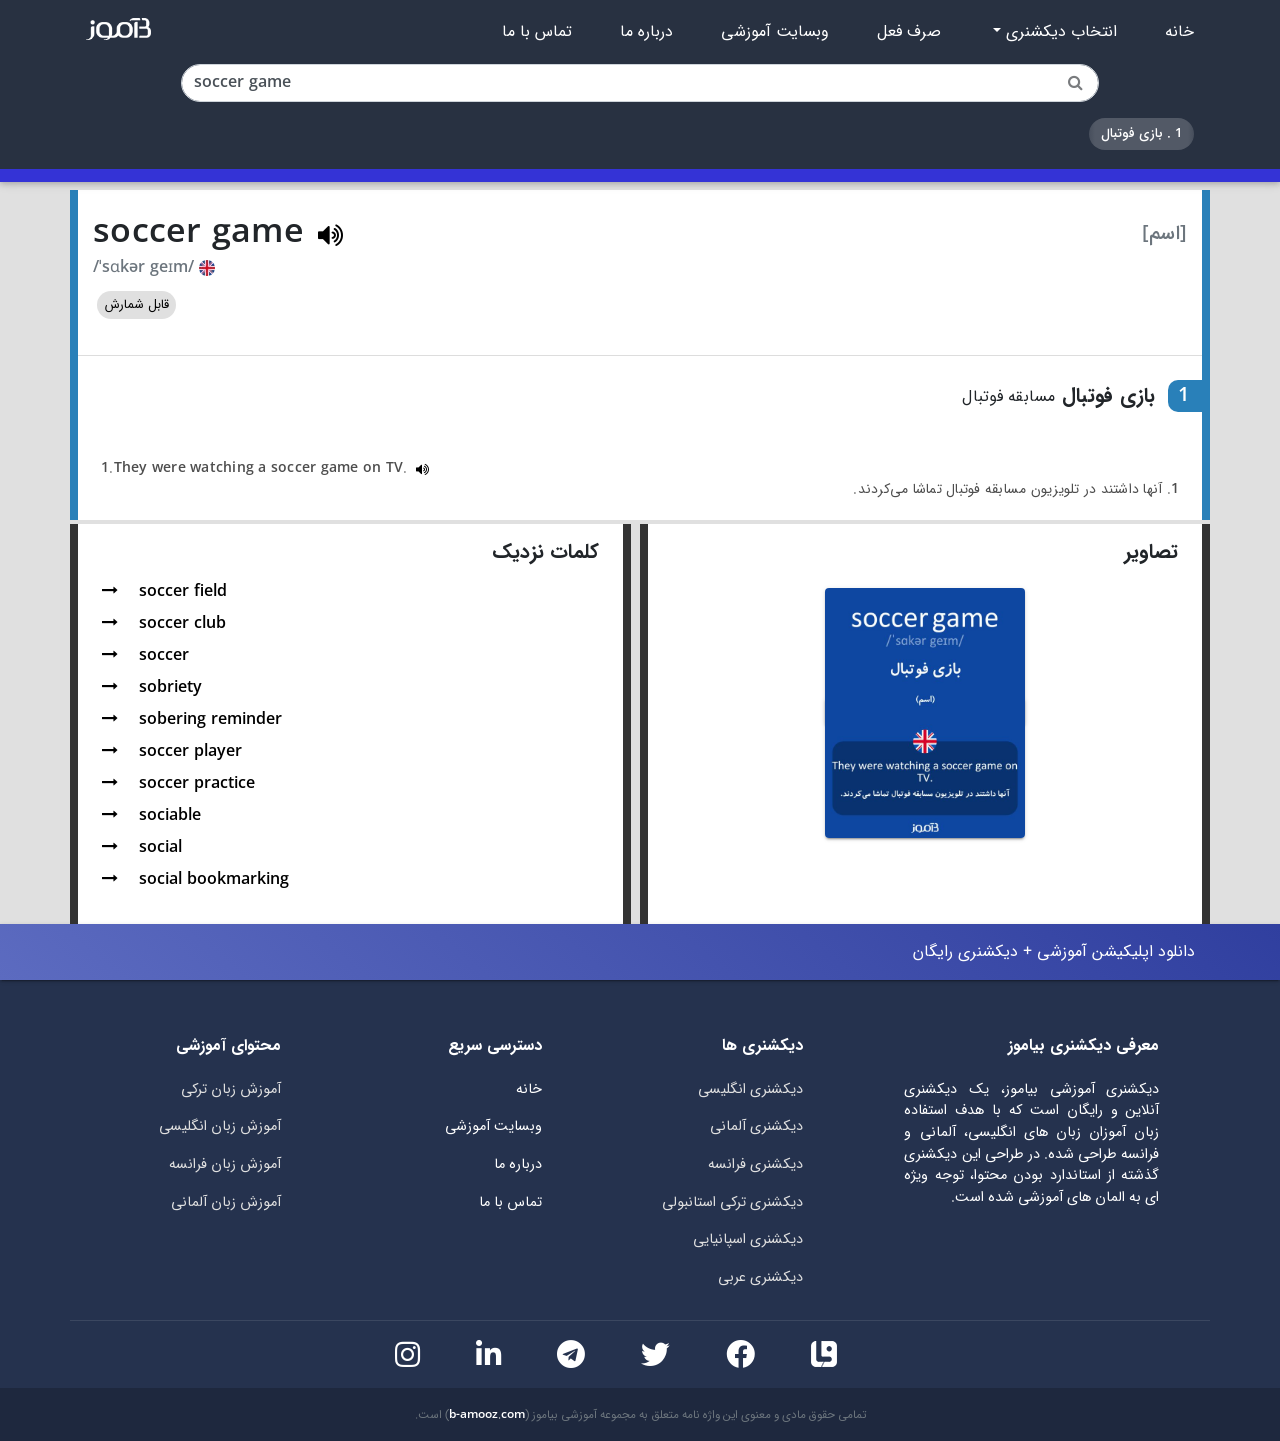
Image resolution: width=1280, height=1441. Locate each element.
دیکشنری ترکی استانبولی (732, 1202)
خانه (1179, 32)
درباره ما (646, 32)
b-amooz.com (487, 1415)
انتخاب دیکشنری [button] (1059, 32)
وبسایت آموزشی (775, 32)
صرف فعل (909, 32)
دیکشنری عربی (760, 1277)
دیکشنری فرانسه (755, 1164)
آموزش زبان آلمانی (226, 1202)
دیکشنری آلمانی (756, 1126)
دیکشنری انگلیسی (750, 1089)
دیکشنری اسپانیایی (748, 1239)
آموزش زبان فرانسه (225, 1164)
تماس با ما (537, 32)
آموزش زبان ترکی (231, 1089)
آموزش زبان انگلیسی (220, 1126)
